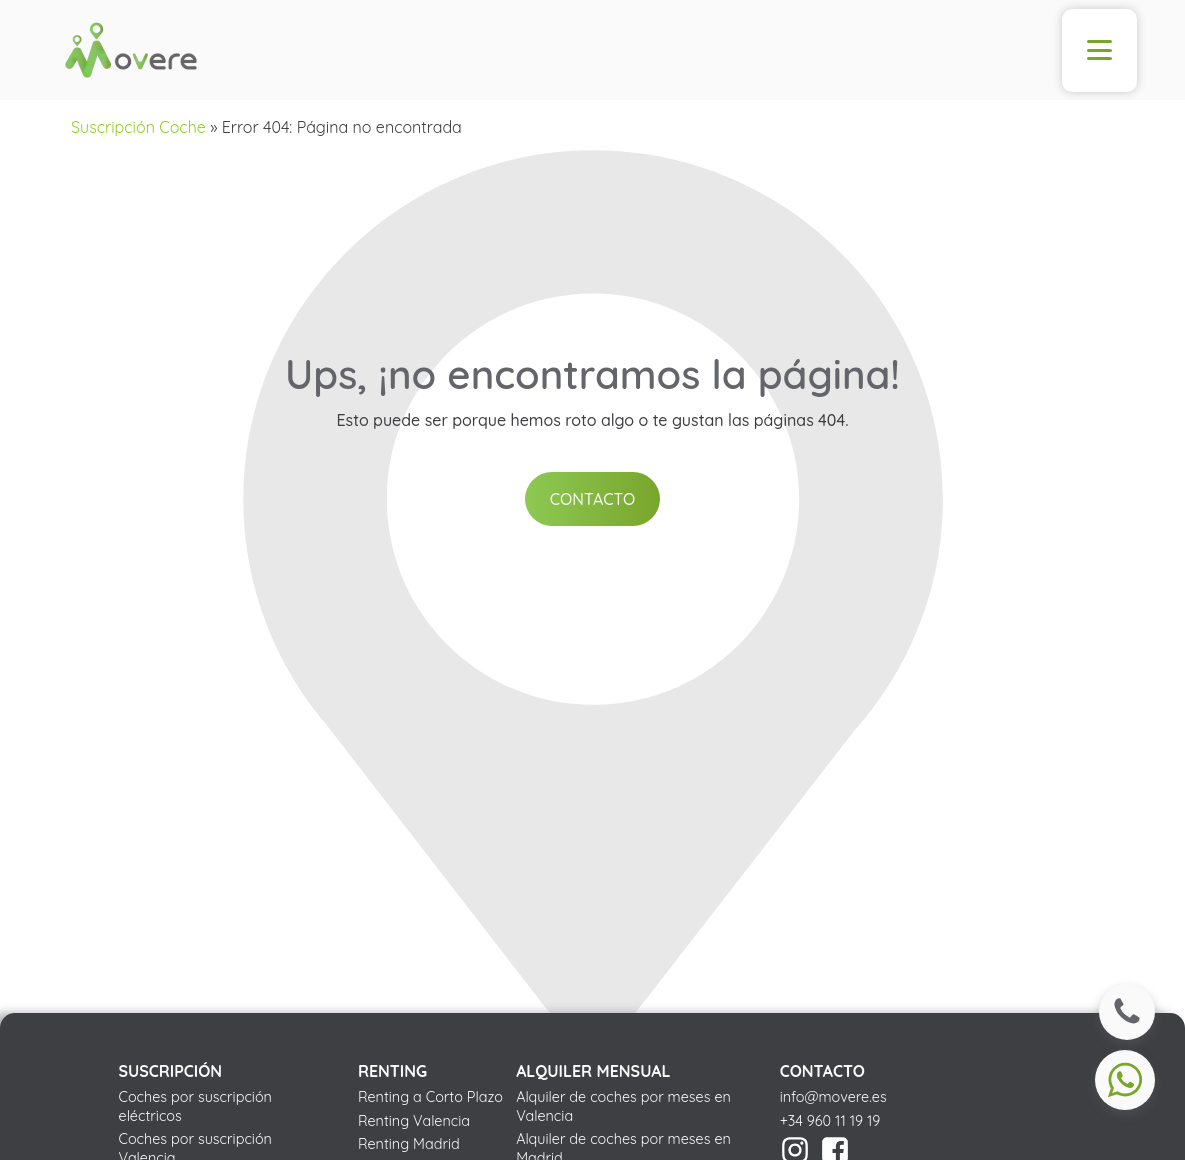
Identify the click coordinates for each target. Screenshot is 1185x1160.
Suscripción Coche (138, 127)
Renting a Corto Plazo (430, 1097)
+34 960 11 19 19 (830, 1121)
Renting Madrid (409, 1144)
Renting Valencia (414, 1121)
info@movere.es (833, 1097)
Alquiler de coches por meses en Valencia (623, 1106)
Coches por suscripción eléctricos (195, 1106)
